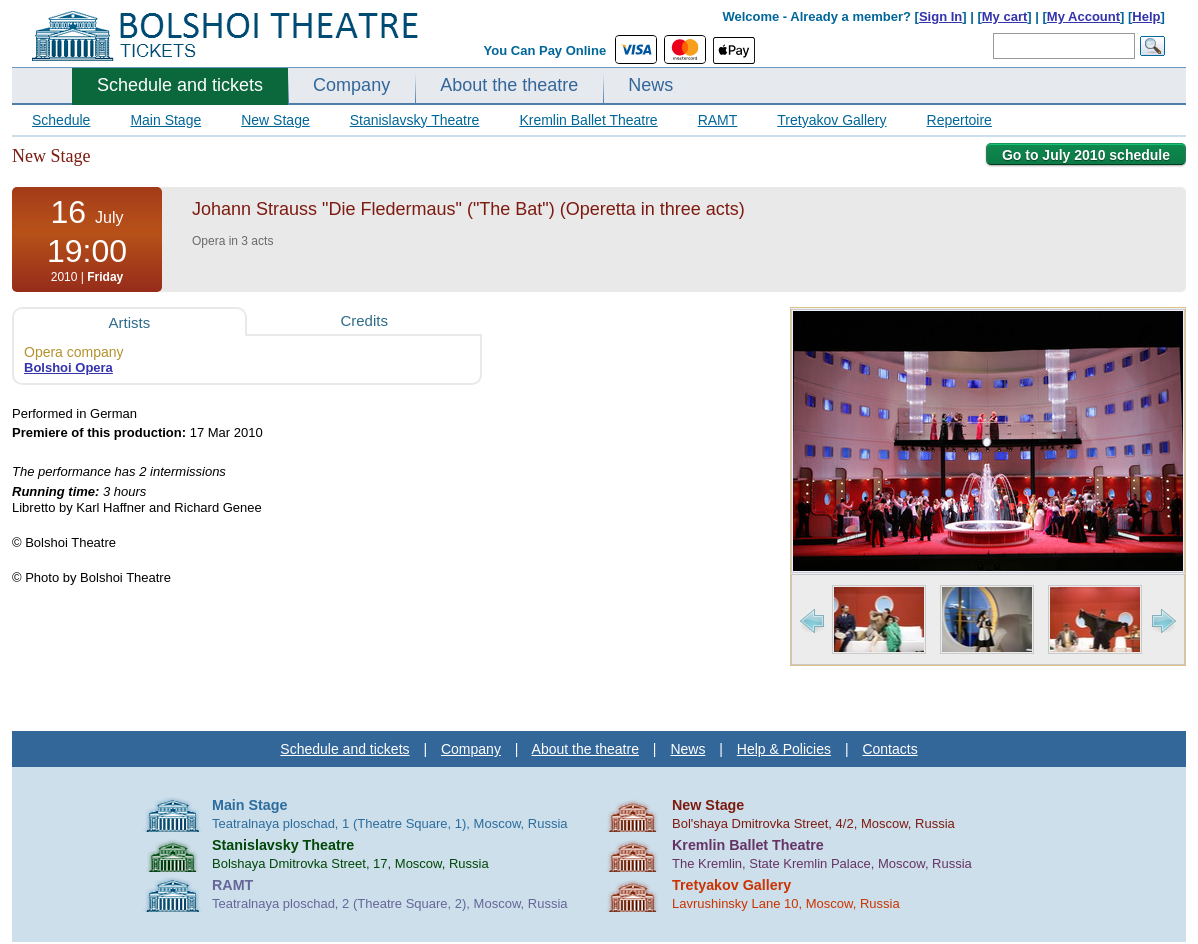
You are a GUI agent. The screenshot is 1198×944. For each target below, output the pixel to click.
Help (1146, 16)
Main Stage (165, 120)
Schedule (61, 120)
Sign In (940, 16)
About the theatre (509, 85)
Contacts (889, 749)
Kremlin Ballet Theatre (588, 120)
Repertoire (959, 120)
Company (351, 85)
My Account (1083, 16)
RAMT (718, 120)
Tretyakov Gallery (831, 120)
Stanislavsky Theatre (415, 120)
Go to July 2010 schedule (1086, 155)
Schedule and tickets (180, 85)
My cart (1005, 16)
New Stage (275, 120)
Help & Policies (784, 749)
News (650, 85)
